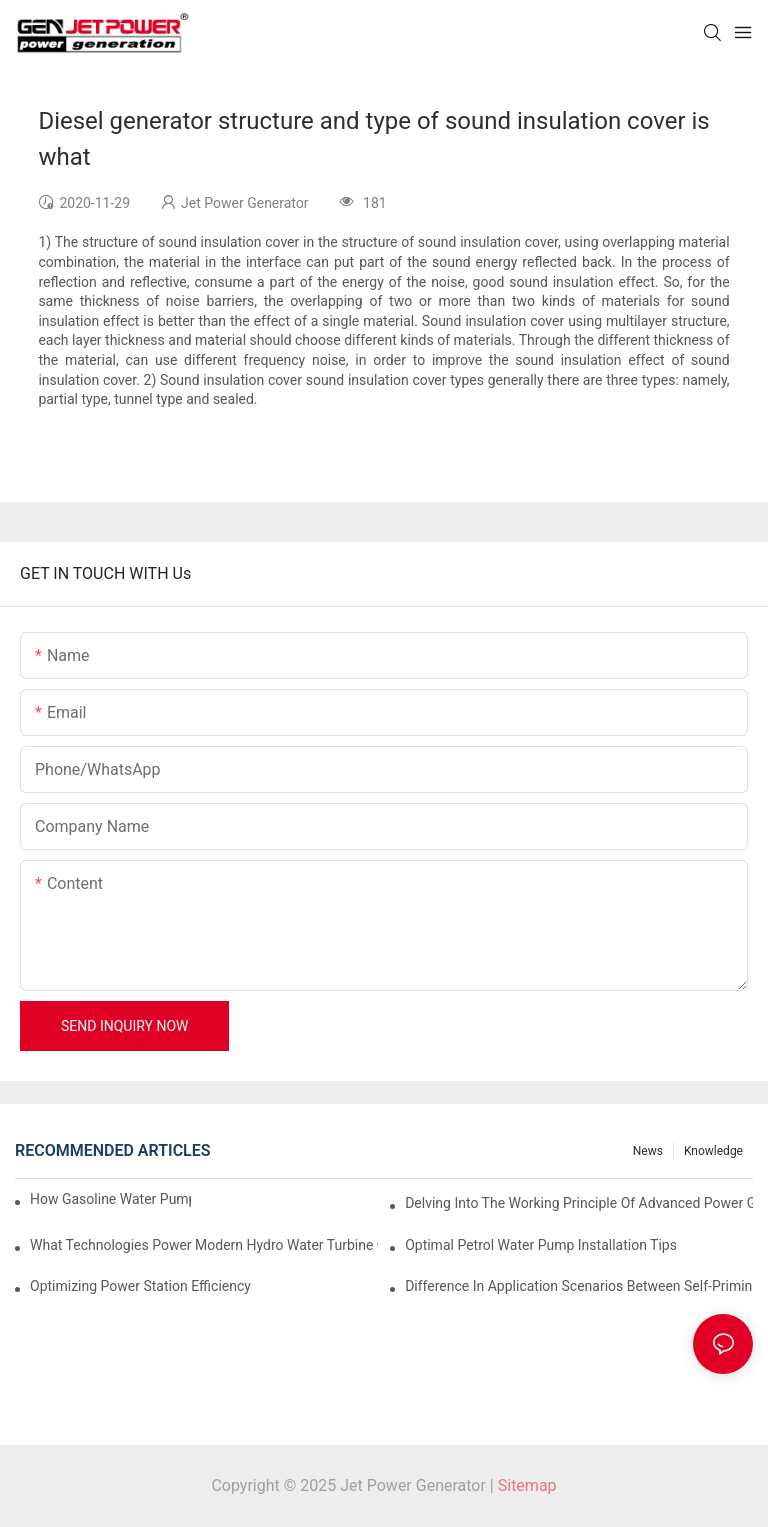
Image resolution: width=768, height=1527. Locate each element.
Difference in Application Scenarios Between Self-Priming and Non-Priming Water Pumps (579, 1286)
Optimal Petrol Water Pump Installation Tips (541, 1245)
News (648, 1151)
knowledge (713, 1151)
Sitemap (527, 1485)
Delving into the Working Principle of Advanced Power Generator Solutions (579, 1203)
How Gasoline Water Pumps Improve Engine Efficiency (110, 1199)
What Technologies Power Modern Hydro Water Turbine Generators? (204, 1245)
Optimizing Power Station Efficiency (140, 1286)
